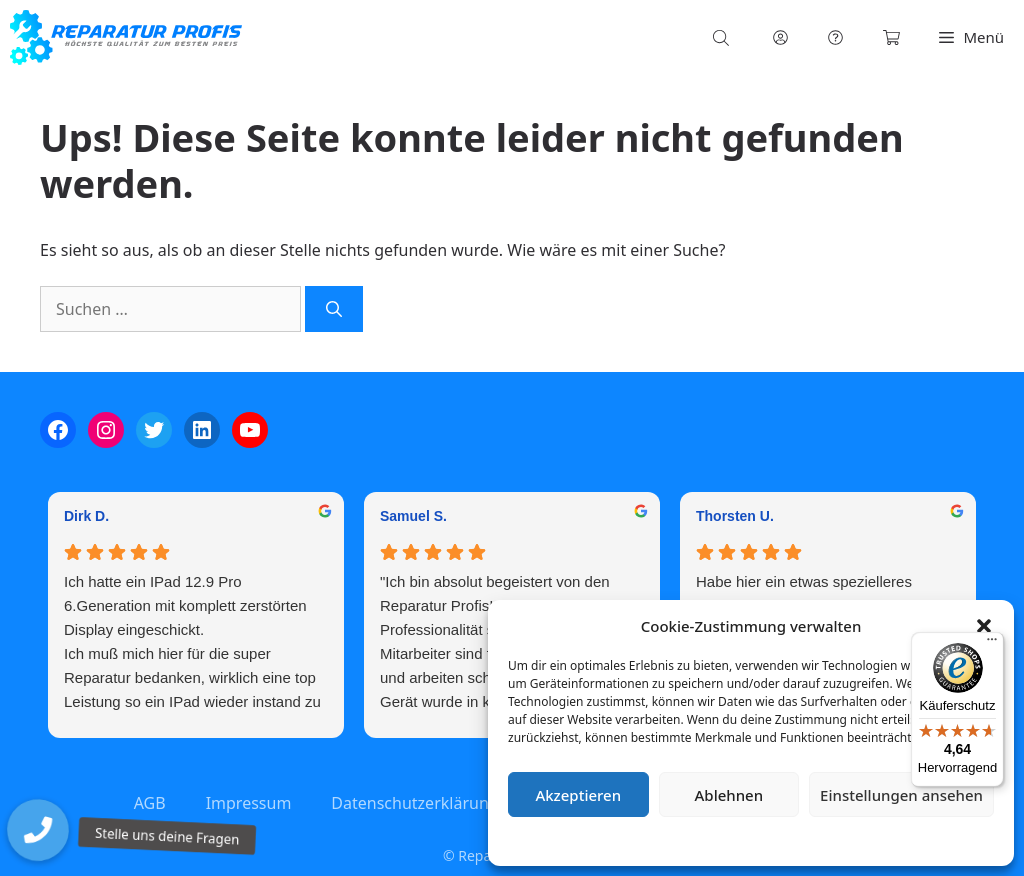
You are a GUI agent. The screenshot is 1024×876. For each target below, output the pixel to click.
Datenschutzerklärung (765, 840)
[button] (984, 626)
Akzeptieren (578, 795)
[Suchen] (334, 309)
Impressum (870, 840)
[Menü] (992, 644)
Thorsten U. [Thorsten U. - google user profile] (735, 516)
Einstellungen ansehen (901, 795)
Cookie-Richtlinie (646, 840)
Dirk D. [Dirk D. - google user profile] (86, 516)
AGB (150, 803)
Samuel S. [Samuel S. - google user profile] (413, 516)
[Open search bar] (723, 37)
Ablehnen (729, 795)
